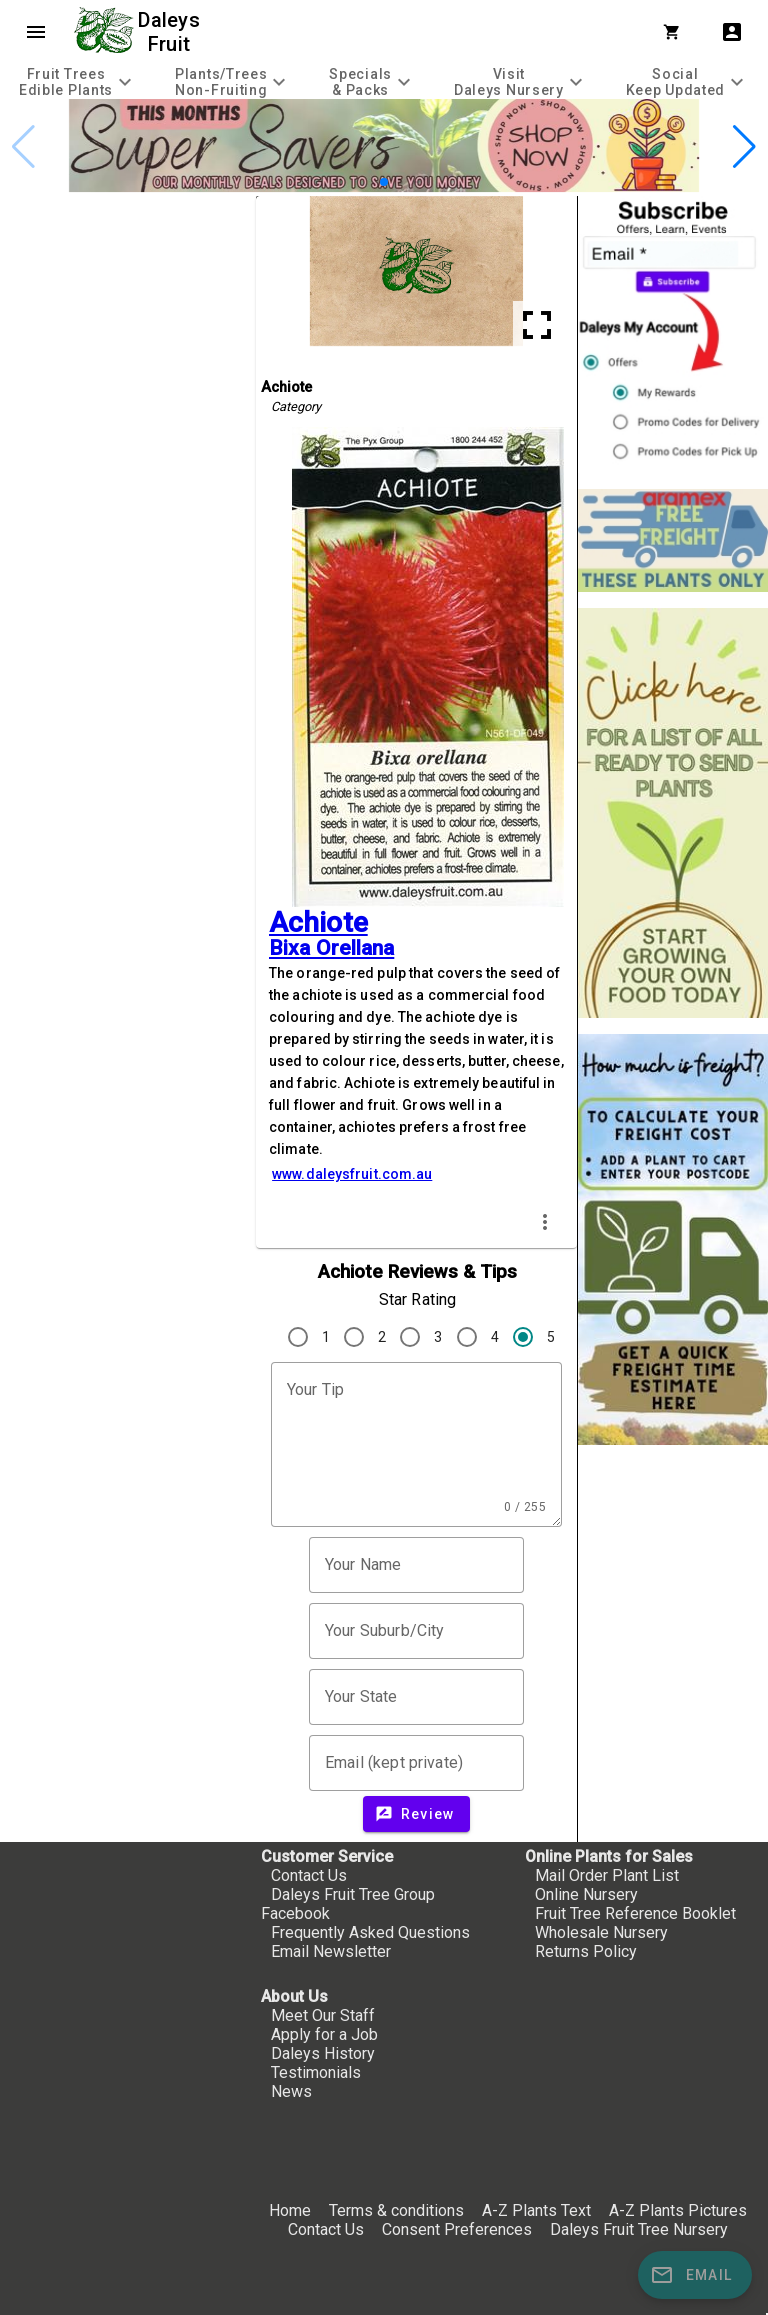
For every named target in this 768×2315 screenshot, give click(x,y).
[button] (384, 182)
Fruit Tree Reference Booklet (635, 1913)
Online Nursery (586, 1894)
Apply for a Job (324, 2034)
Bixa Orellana (331, 948)
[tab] (78, 81)
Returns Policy (586, 1951)
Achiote (318, 922)
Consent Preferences (457, 2229)
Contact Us (309, 1875)
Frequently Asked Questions (370, 1932)
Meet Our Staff (323, 2015)
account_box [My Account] (732, 32)
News (291, 2091)
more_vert (545, 1222)
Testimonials (316, 2072)
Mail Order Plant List (607, 1875)
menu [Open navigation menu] (36, 32)
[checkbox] (127, 281)
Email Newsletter (331, 1951)
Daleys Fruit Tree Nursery (639, 2229)
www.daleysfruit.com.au (352, 1174)
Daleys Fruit (171, 32)
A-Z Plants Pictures (678, 2210)
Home (290, 2210)
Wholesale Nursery (601, 1932)
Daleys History (323, 2053)
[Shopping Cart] (676, 32)
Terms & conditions (398, 2210)
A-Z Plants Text (536, 2210)
